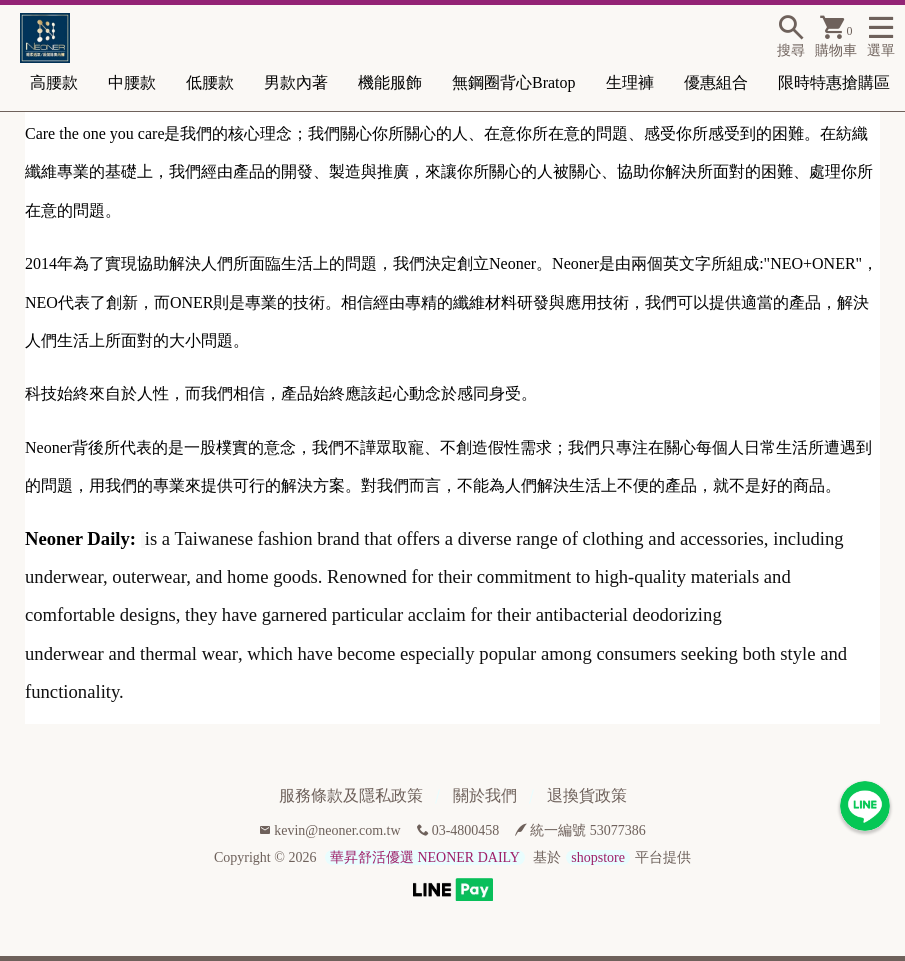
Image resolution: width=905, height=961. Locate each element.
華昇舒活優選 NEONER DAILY (425, 857)
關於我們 (485, 795)
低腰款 (210, 82)
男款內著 (296, 82)
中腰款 (132, 82)
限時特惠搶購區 (834, 82)
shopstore (598, 857)
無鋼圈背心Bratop (514, 82)
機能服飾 (390, 82)
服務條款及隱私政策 (351, 795)
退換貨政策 (587, 795)
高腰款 (54, 82)
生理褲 (630, 82)
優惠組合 (716, 82)
